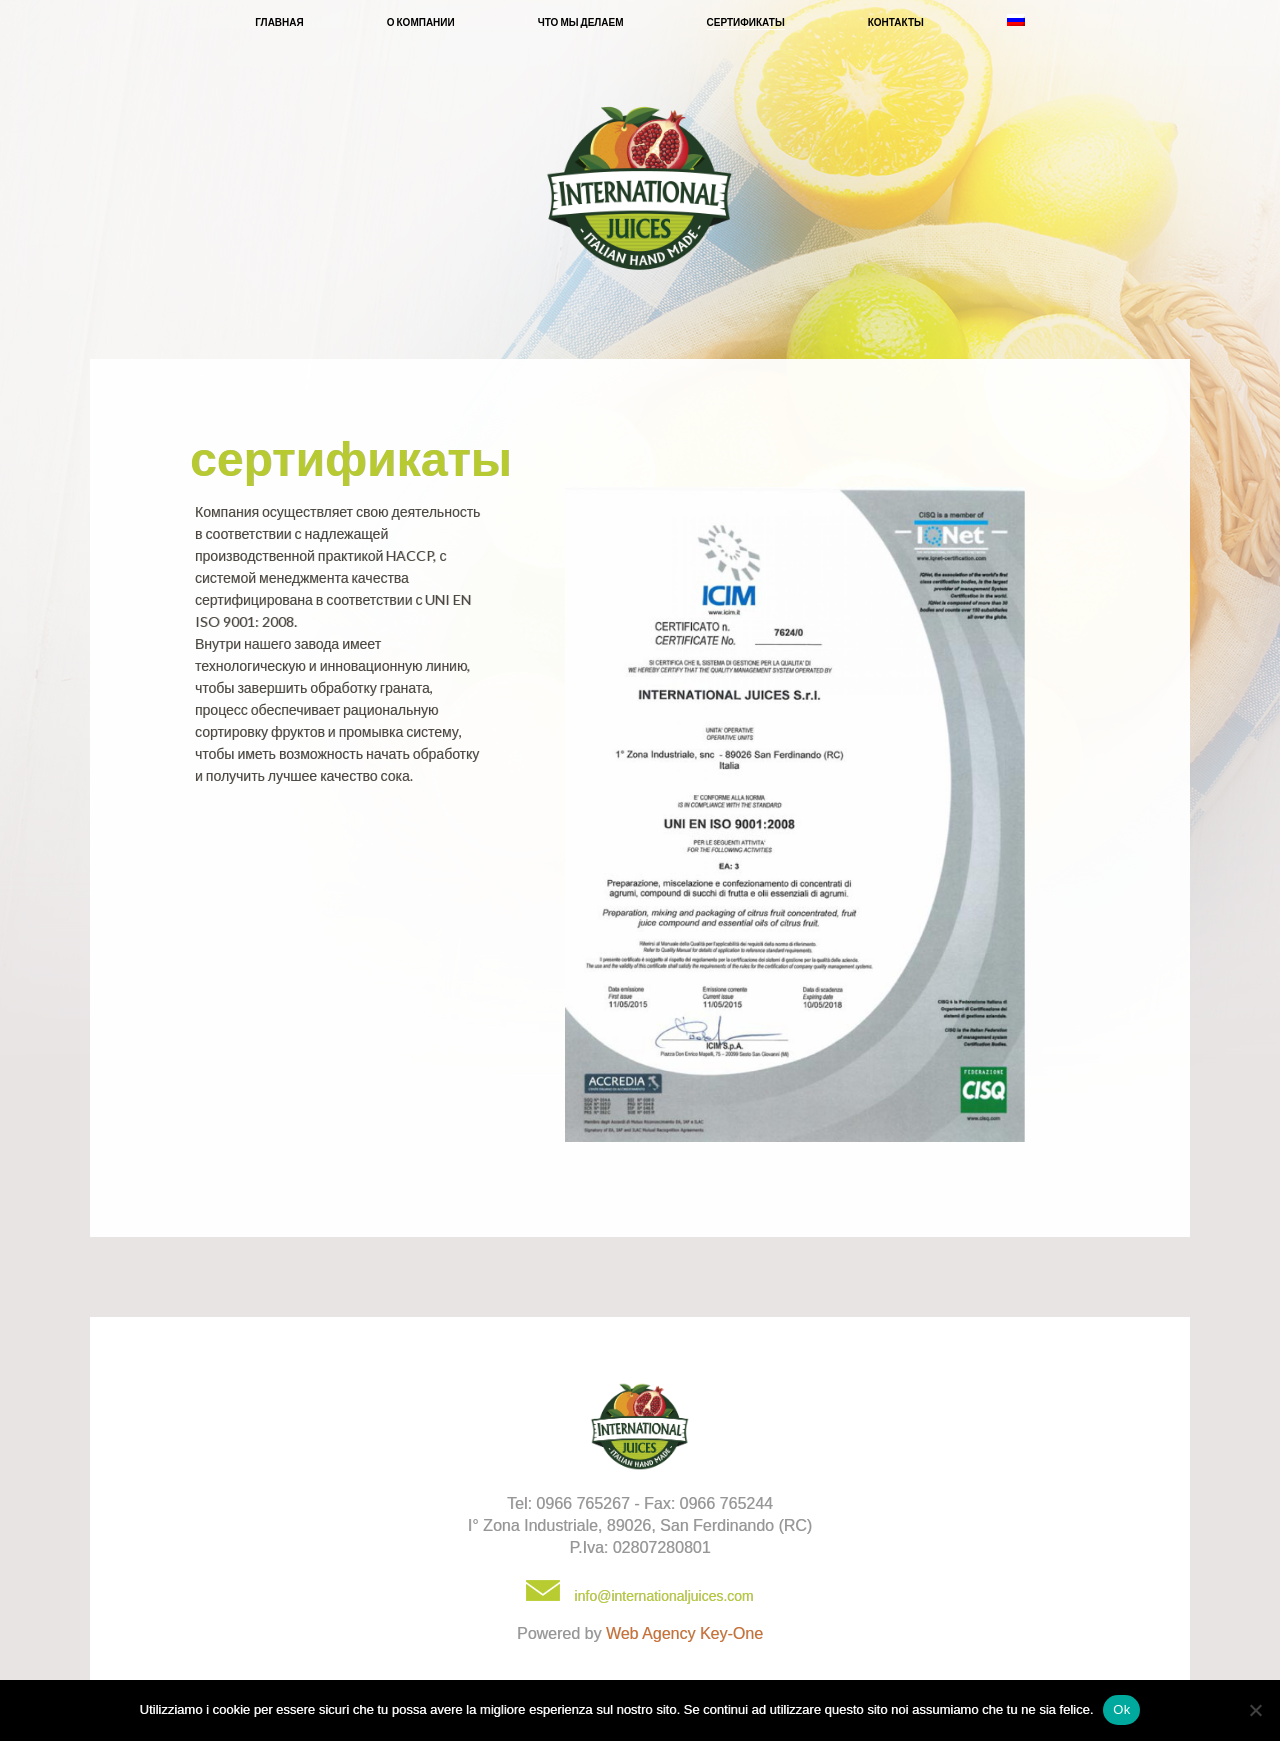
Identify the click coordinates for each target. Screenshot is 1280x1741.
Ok (1121, 1709)
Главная (279, 22)
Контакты (896, 22)
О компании (421, 22)
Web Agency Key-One (684, 1633)
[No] (1255, 1710)
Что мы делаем (581, 22)
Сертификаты (746, 22)
